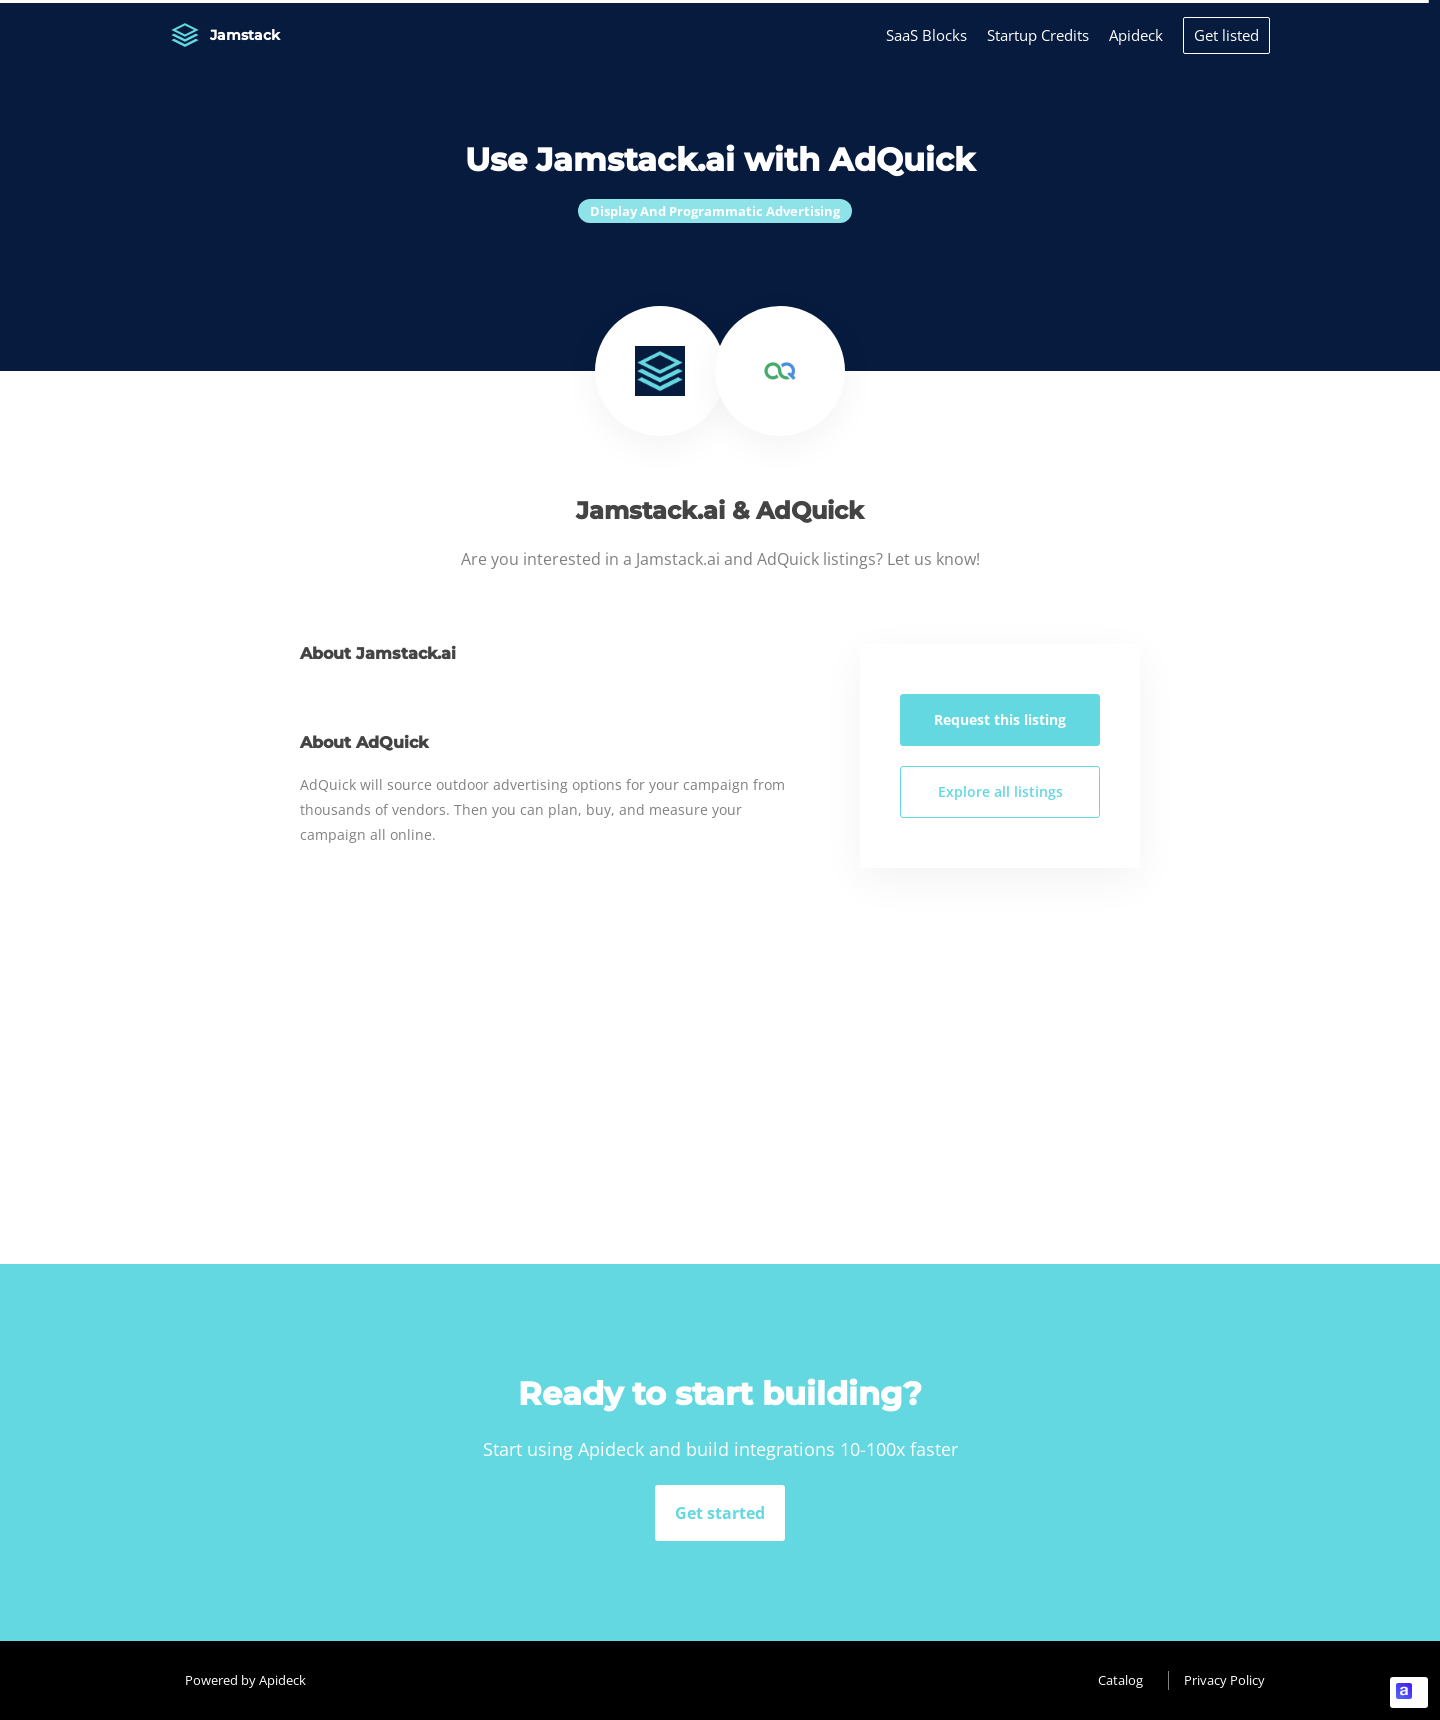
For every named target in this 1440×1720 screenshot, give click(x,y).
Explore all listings (1000, 791)
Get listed (1226, 35)
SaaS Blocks (926, 35)
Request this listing (1000, 719)
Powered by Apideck (245, 1680)
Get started (720, 1513)
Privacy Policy (1224, 1680)
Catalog (1120, 1680)
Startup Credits (1038, 35)
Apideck (1136, 35)
